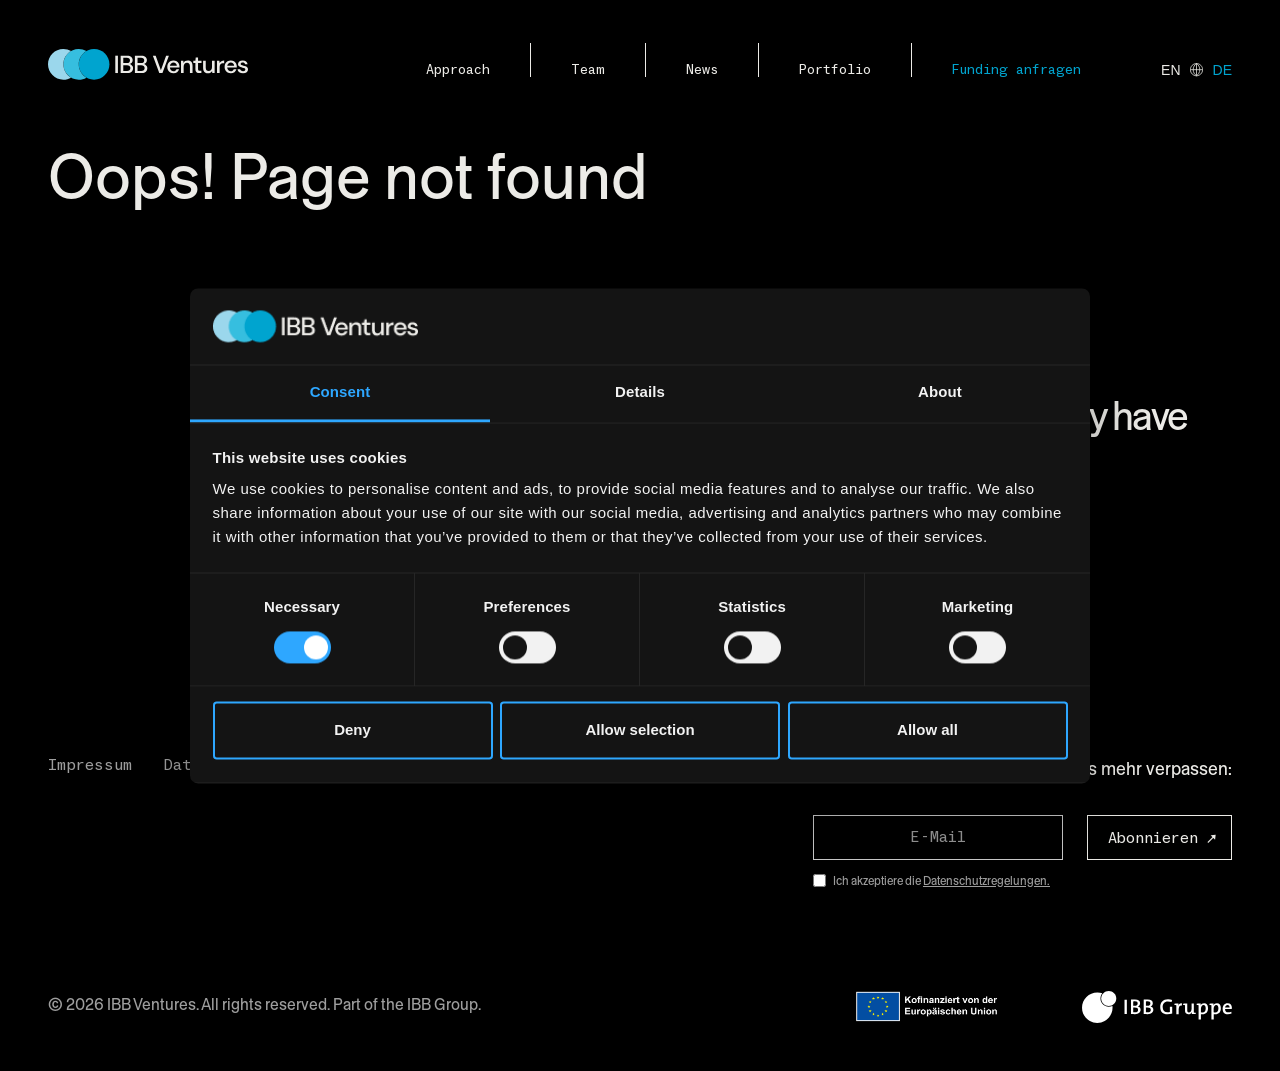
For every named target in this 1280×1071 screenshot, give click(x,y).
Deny (352, 730)
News (702, 70)
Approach (458, 70)
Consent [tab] (340, 392)
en (1170, 70)
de (1222, 70)
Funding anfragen (1016, 70)
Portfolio (835, 70)
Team (588, 70)
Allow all (927, 730)
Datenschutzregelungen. (986, 881)
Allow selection (639, 730)
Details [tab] (640, 392)
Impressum (90, 765)
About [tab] (940, 392)
